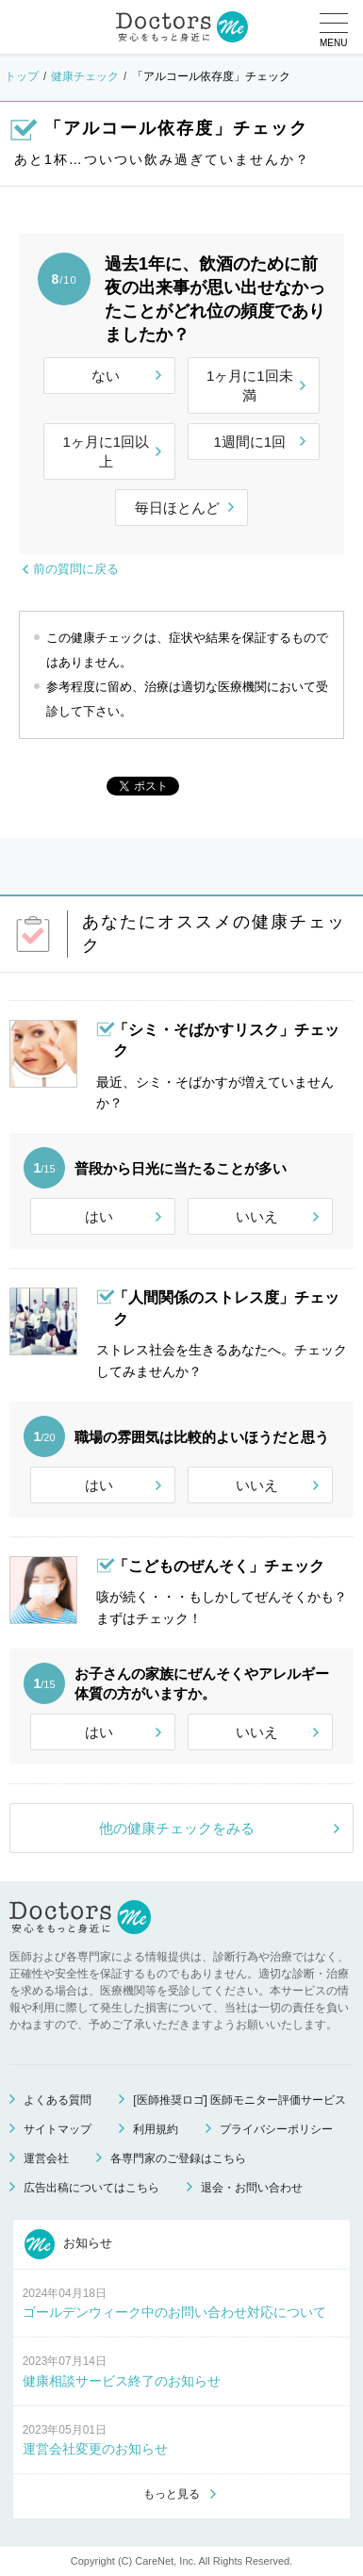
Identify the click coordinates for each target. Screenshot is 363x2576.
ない (105, 376)
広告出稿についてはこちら (91, 2187)
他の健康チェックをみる (177, 1828)
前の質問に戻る (76, 569)
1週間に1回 (249, 442)
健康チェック (85, 76)
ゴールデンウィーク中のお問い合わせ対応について (174, 2312)
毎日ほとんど (177, 508)
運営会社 (46, 2158)
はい (99, 1216)
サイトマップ (57, 2129)
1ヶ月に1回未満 (249, 385)
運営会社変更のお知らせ (95, 2448)
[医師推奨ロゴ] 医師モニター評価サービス (239, 2100)
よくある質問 (57, 2100)
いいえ (257, 1216)
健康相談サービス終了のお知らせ (122, 2380)
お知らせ (69, 2244)
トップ (22, 76)
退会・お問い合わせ (252, 2187)
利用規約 (155, 2129)
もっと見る (171, 2494)
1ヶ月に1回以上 (105, 451)
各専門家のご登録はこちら (178, 2158)
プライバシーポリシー (276, 2129)
